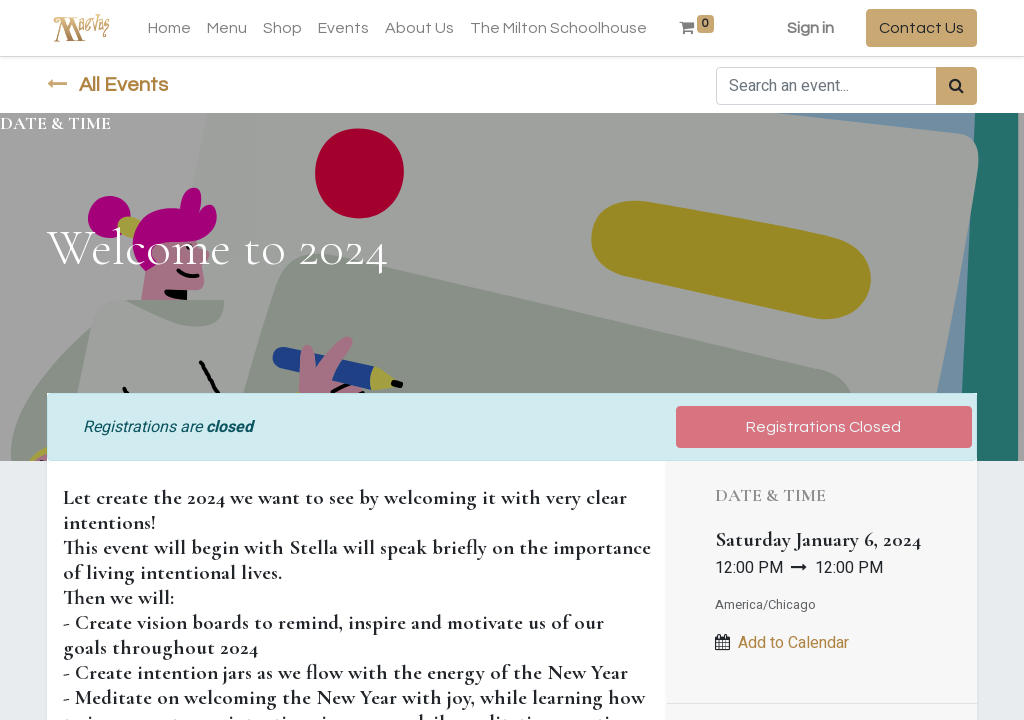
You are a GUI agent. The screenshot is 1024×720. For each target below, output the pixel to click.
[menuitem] (169, 28)
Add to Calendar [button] (793, 643)
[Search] (956, 86)
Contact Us (921, 28)
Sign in (810, 28)
